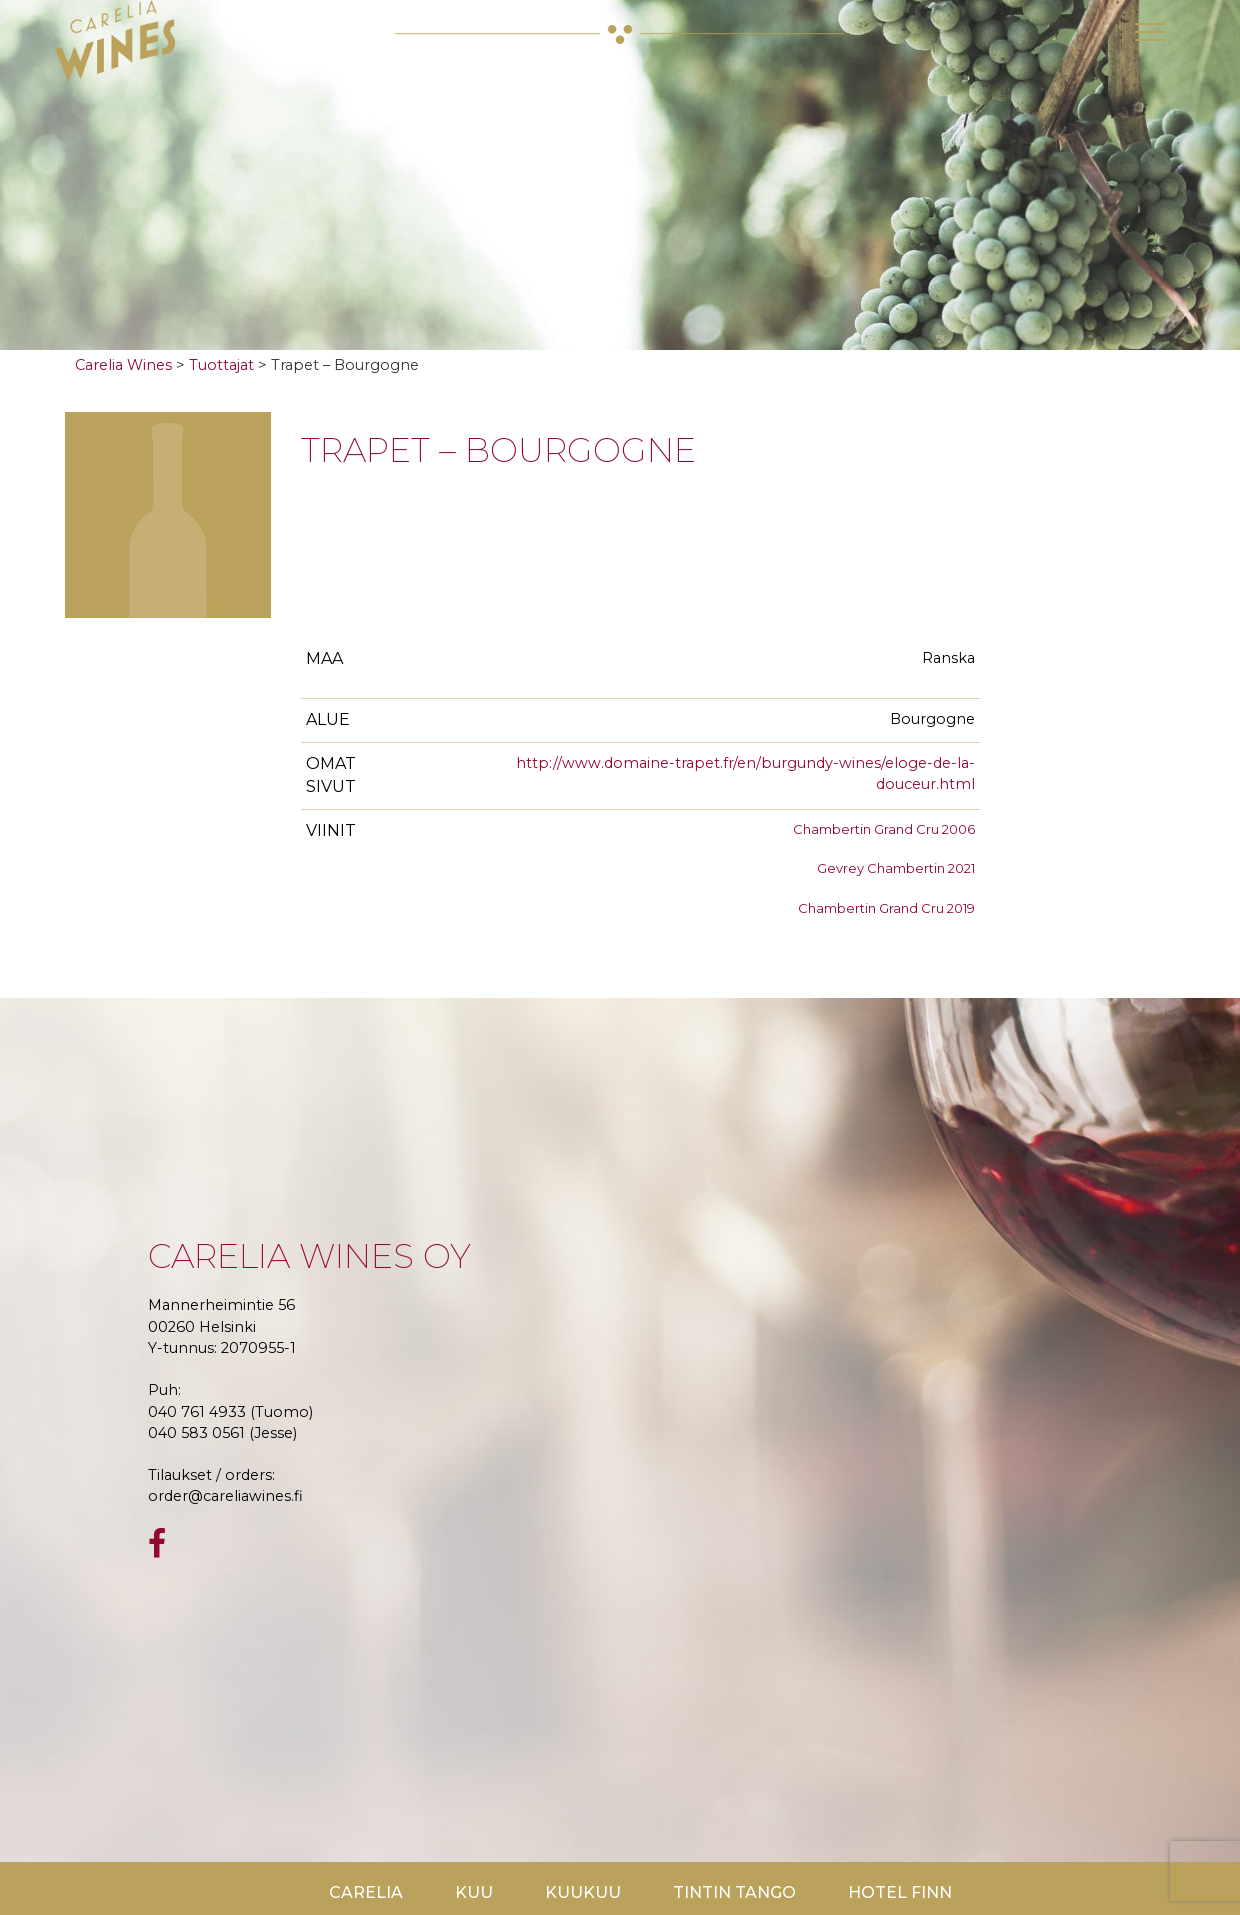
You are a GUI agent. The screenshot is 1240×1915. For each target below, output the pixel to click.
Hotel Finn (900, 1892)
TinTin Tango (734, 1892)
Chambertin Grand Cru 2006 (884, 829)
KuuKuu (583, 1892)
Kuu (474, 1892)
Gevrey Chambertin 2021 (896, 868)
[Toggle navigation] (1150, 32)
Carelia (366, 1892)
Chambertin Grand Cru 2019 (886, 908)
